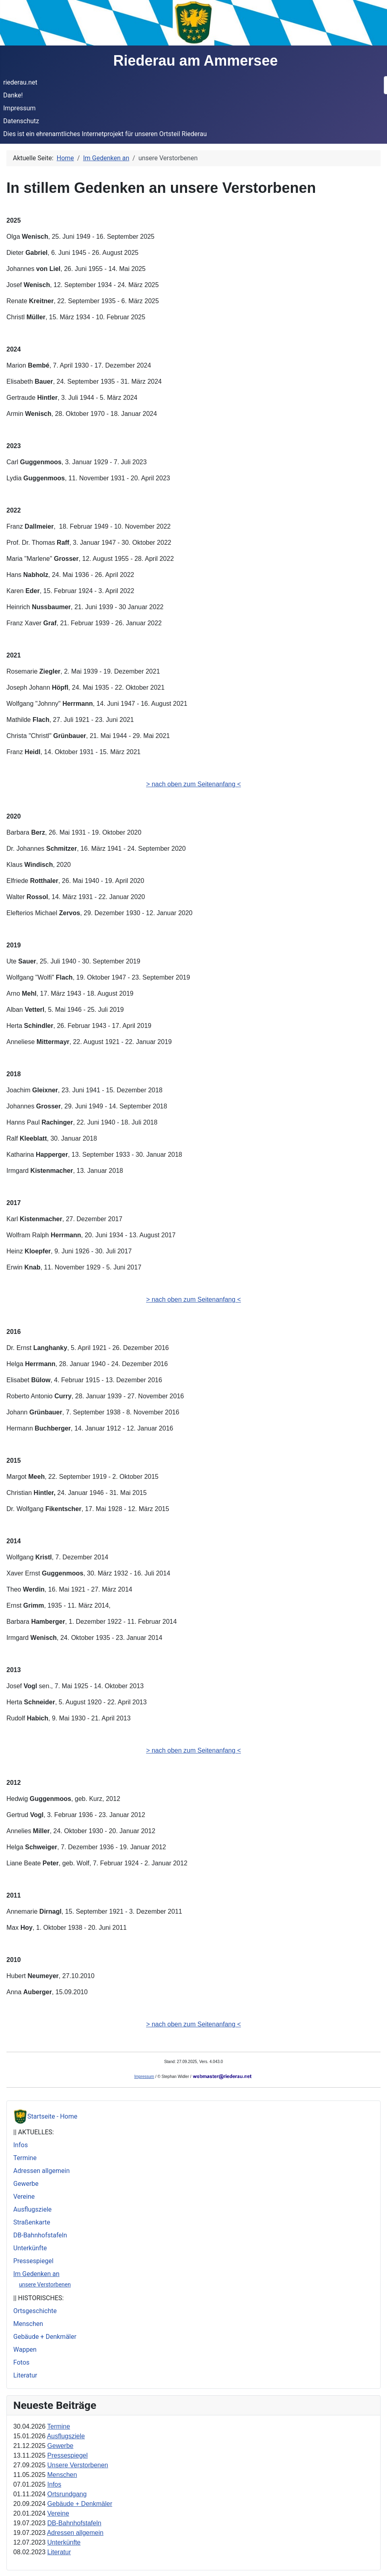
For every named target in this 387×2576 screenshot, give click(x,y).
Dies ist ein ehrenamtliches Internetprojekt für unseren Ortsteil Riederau (105, 134)
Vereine (24, 2196)
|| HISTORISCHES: (38, 2298)
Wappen (25, 2349)
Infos (20, 2145)
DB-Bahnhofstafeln (40, 2235)
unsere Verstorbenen (45, 2284)
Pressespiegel (33, 2261)
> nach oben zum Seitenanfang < (193, 784)
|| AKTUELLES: (33, 2132)
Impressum (19, 108)
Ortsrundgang (67, 2494)
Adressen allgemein (41, 2171)
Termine (25, 2158)
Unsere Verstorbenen (77, 2465)
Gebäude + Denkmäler (44, 2336)
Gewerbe (26, 2183)
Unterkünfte (30, 2248)
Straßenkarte (31, 2222)
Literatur (25, 2375)
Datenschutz (21, 121)
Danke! (13, 95)
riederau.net (20, 82)
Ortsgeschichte (35, 2311)
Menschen (28, 2324)
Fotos (21, 2362)
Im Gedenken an (36, 2274)
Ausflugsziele (32, 2209)
